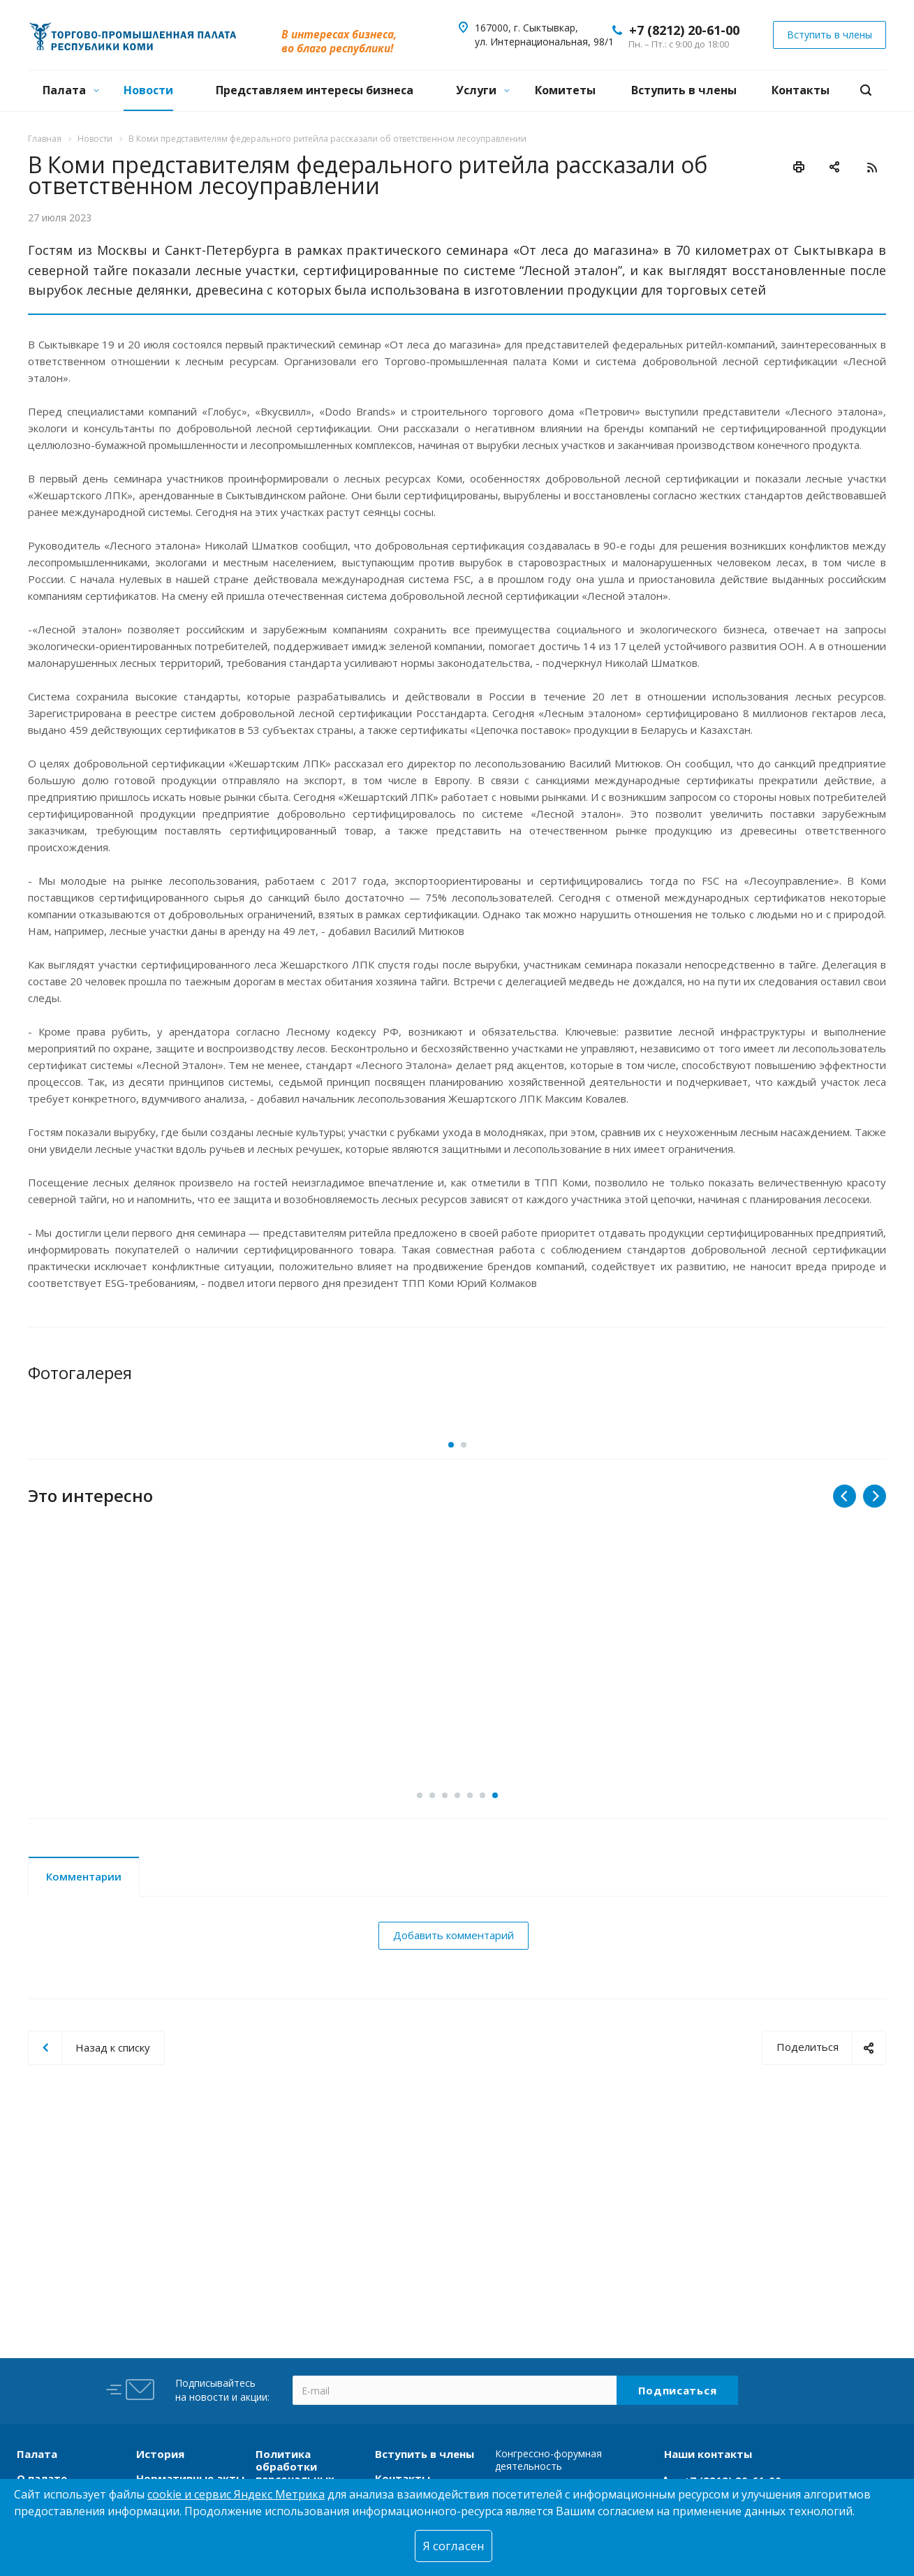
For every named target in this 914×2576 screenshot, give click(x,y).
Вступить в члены (684, 90)
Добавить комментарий (453, 2030)
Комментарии (83, 1971)
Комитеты (565, 90)
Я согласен (453, 2546)
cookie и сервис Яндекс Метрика (236, 2494)
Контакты (801, 90)
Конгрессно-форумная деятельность (548, 2460)
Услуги (483, 90)
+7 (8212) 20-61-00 (684, 30)
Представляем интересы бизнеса (314, 90)
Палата (71, 90)
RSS (872, 168)
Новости (148, 90)
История (160, 2454)
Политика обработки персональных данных (295, 2472)
